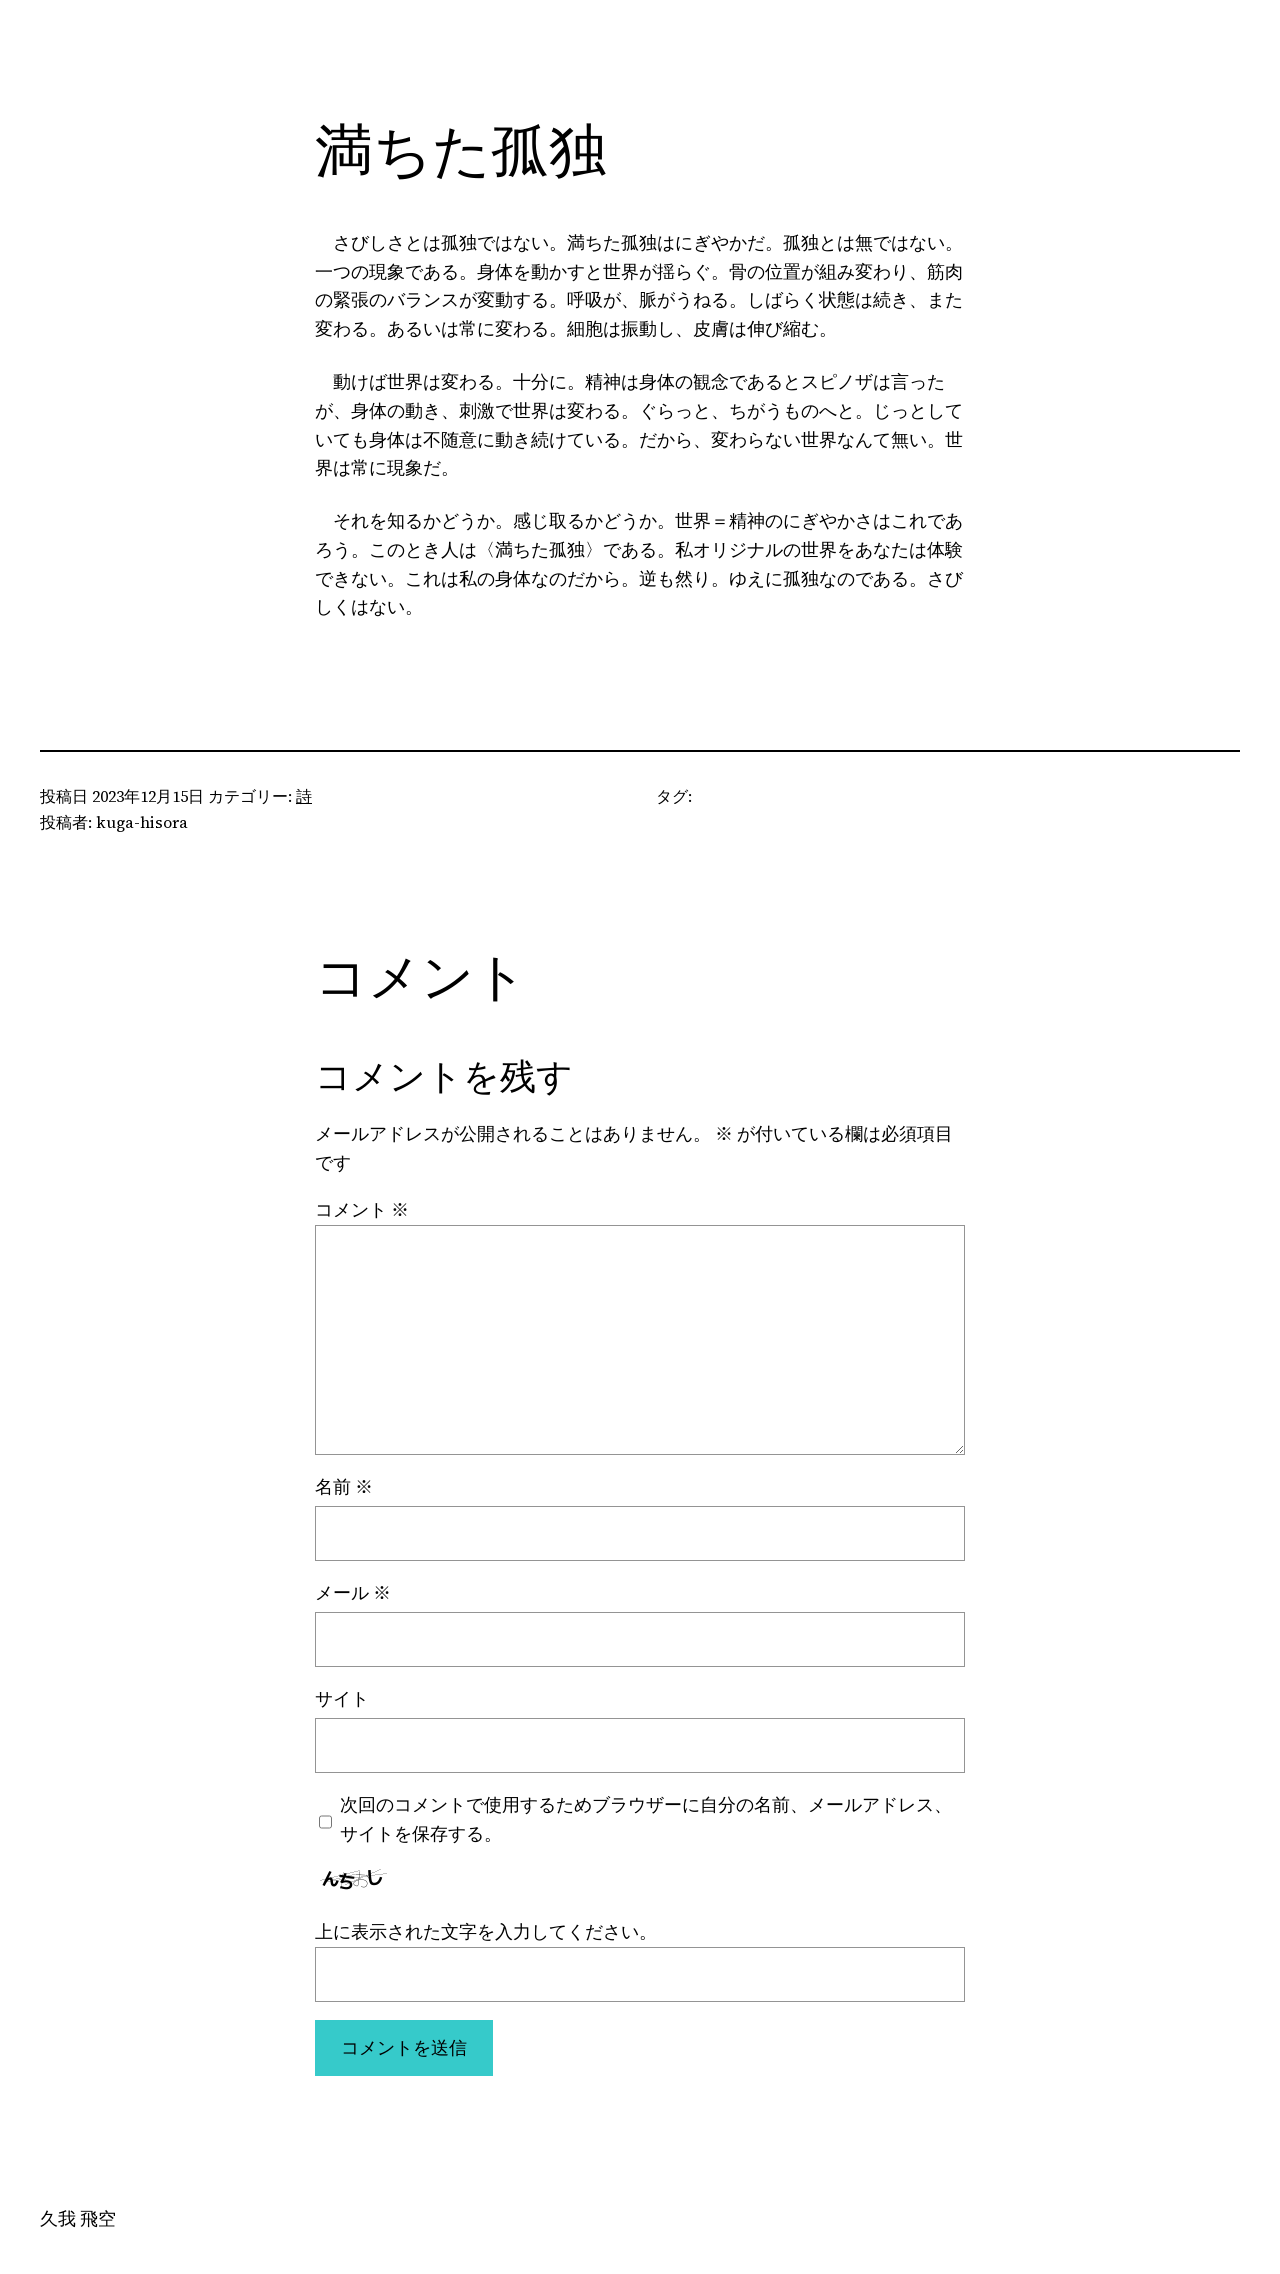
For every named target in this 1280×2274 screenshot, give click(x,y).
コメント (362, 1209)
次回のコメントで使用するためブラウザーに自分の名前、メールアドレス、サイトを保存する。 (646, 1819)
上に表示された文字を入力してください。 (486, 1931)
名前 (344, 1486)
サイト (342, 1698)
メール (353, 1592)
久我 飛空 (78, 2218)
